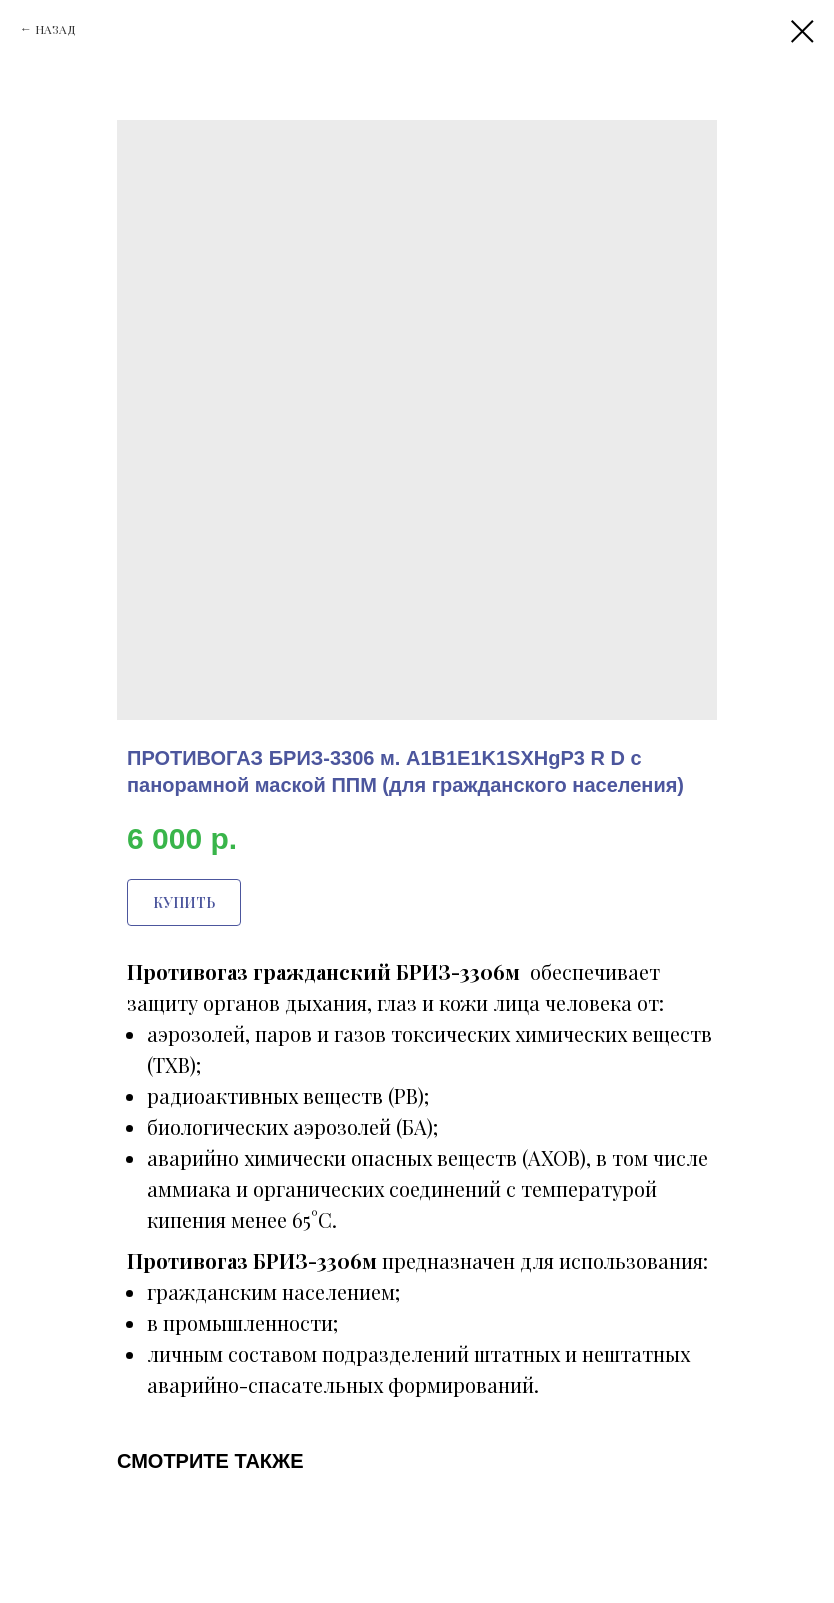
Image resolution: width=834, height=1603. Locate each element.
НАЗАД (55, 29)
